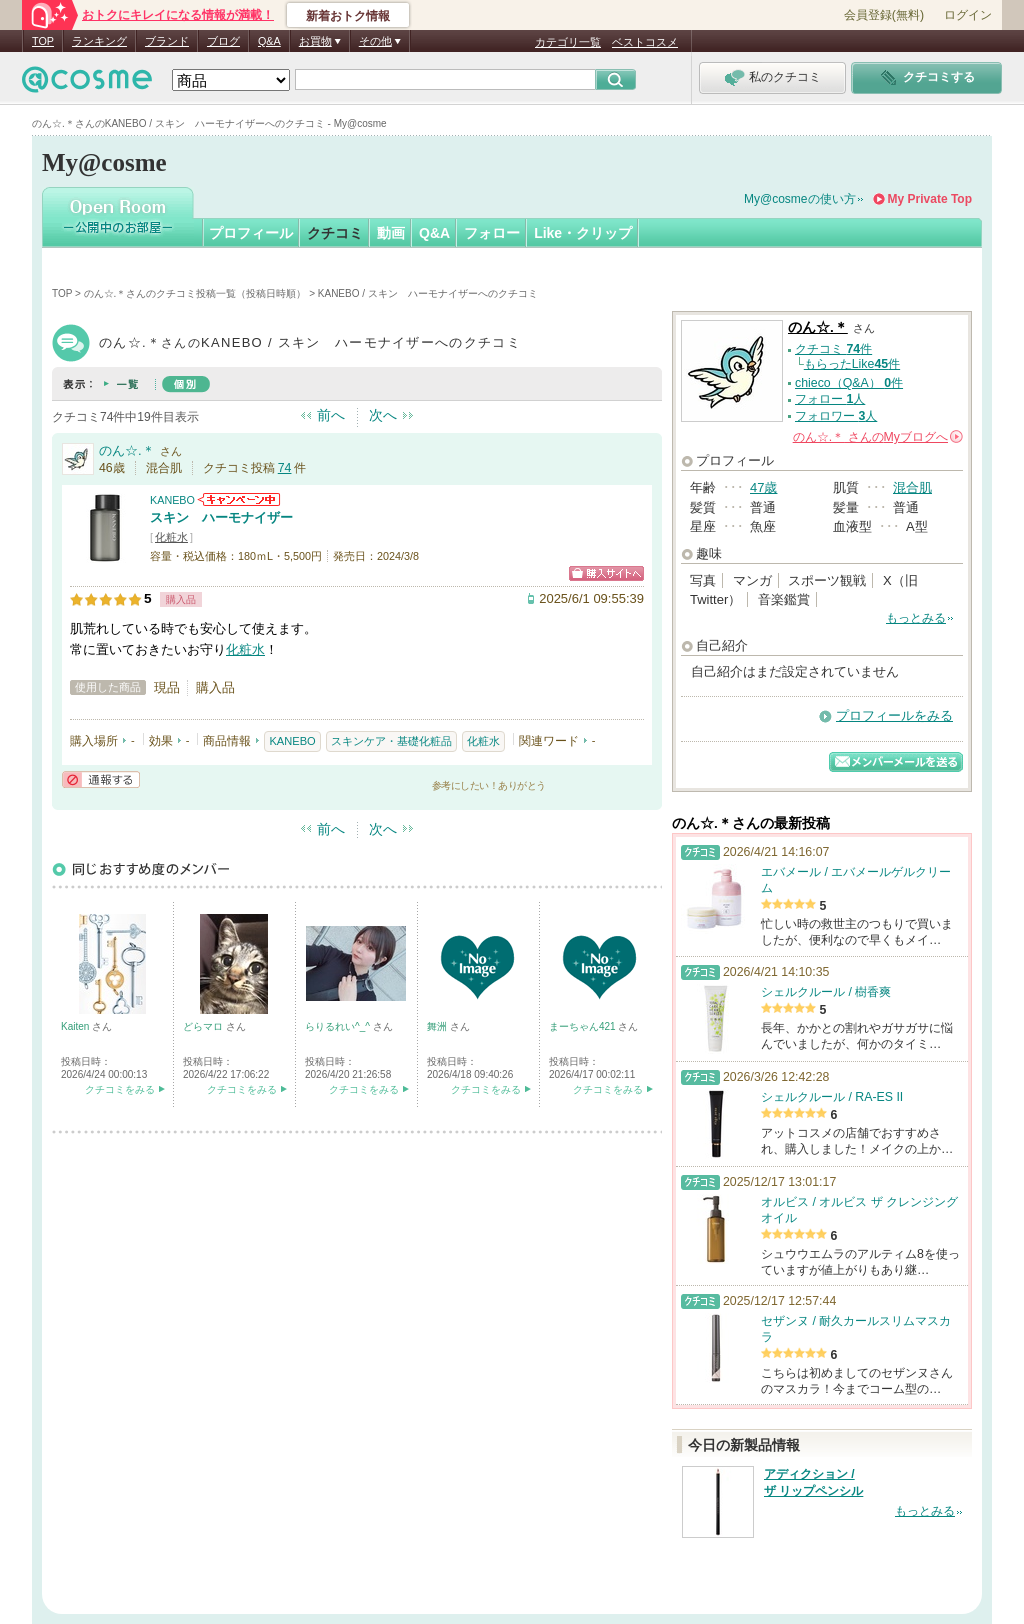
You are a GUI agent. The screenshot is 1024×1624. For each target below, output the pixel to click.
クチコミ (335, 233)
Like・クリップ (583, 233)
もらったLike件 (852, 364)
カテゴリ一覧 (568, 42)
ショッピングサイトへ (606, 573)
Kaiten (76, 1026)
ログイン (968, 15)
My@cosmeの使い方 (800, 199)
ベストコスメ (645, 42)
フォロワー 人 (836, 416)
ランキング (99, 41)
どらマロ (204, 1026)
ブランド (167, 41)
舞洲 (438, 1026)
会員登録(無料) (884, 15)
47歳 (763, 487)
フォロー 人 (830, 399)
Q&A (269, 41)
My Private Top (930, 199)
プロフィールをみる (894, 715)
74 (285, 468)
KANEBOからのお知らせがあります (239, 499)
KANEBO (172, 500)
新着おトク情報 (348, 16)
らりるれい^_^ (339, 1026)
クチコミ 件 (833, 349)
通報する (101, 779)
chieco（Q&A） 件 (849, 383)
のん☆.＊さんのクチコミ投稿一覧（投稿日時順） (195, 293)
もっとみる (916, 618)
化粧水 (171, 537)
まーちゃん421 (583, 1026)
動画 (391, 233)
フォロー (492, 233)
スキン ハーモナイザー (221, 517)
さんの (878, 437)
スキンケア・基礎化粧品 (391, 741)
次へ (383, 415)
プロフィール (251, 233)
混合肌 (912, 487)
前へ (331, 415)
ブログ (223, 41)
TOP (43, 41)
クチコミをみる (120, 1089)
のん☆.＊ (127, 450)
